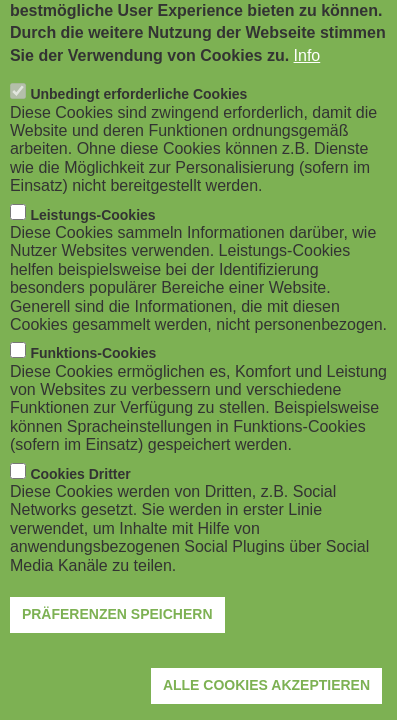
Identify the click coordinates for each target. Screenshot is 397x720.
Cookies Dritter (80, 501)
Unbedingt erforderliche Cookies (138, 122)
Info (307, 82)
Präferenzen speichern (117, 642)
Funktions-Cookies (93, 381)
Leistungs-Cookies (92, 242)
